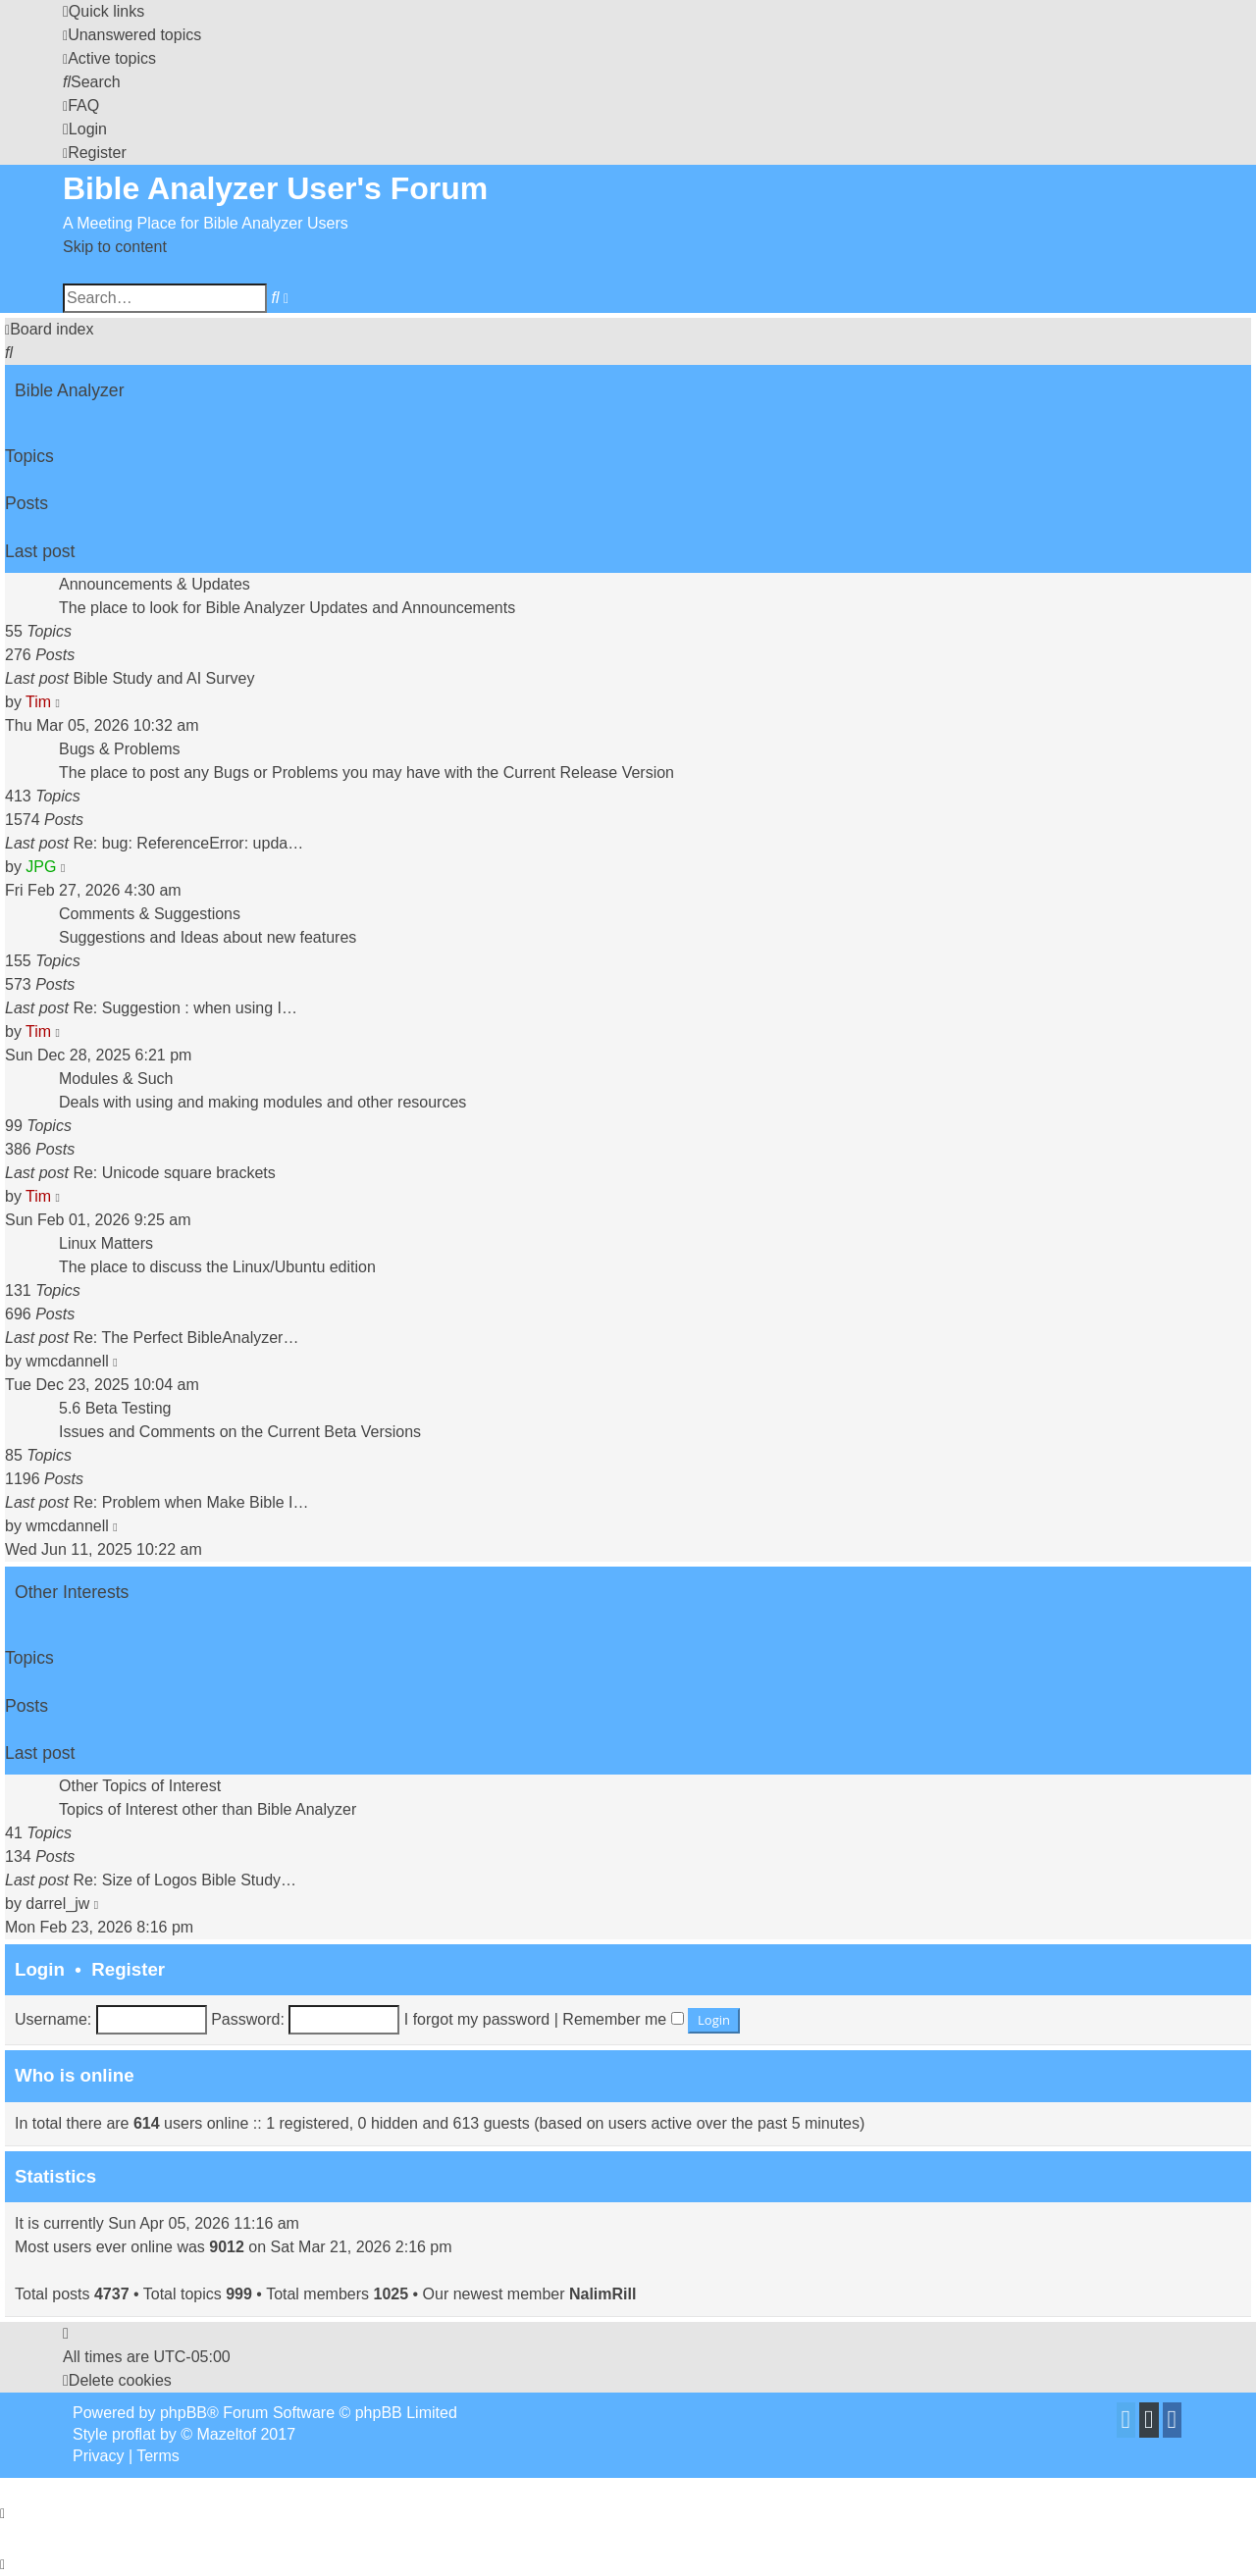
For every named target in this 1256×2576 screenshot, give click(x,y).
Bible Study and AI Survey (163, 678)
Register (128, 1969)
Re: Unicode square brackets (174, 1172)
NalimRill (602, 2294)
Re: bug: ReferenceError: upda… (188, 843)
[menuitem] (132, 34)
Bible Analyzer (70, 390)
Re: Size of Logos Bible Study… (184, 1880)
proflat (133, 2434)
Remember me (622, 2019)
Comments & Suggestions (149, 913)
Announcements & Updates (154, 584)
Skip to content (115, 246)
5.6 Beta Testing (115, 1408)
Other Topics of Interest (140, 1785)
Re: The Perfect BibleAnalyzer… (185, 1337)
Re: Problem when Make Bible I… (190, 1502)
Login (40, 1969)
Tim (38, 702)
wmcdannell (67, 1361)
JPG (41, 866)
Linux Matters (106, 1243)
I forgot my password (477, 2019)
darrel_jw (57, 1903)
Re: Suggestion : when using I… (185, 1008)
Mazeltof (226, 2434)
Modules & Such (116, 1078)
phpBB (183, 2412)
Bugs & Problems (120, 749)
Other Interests (72, 1592)
